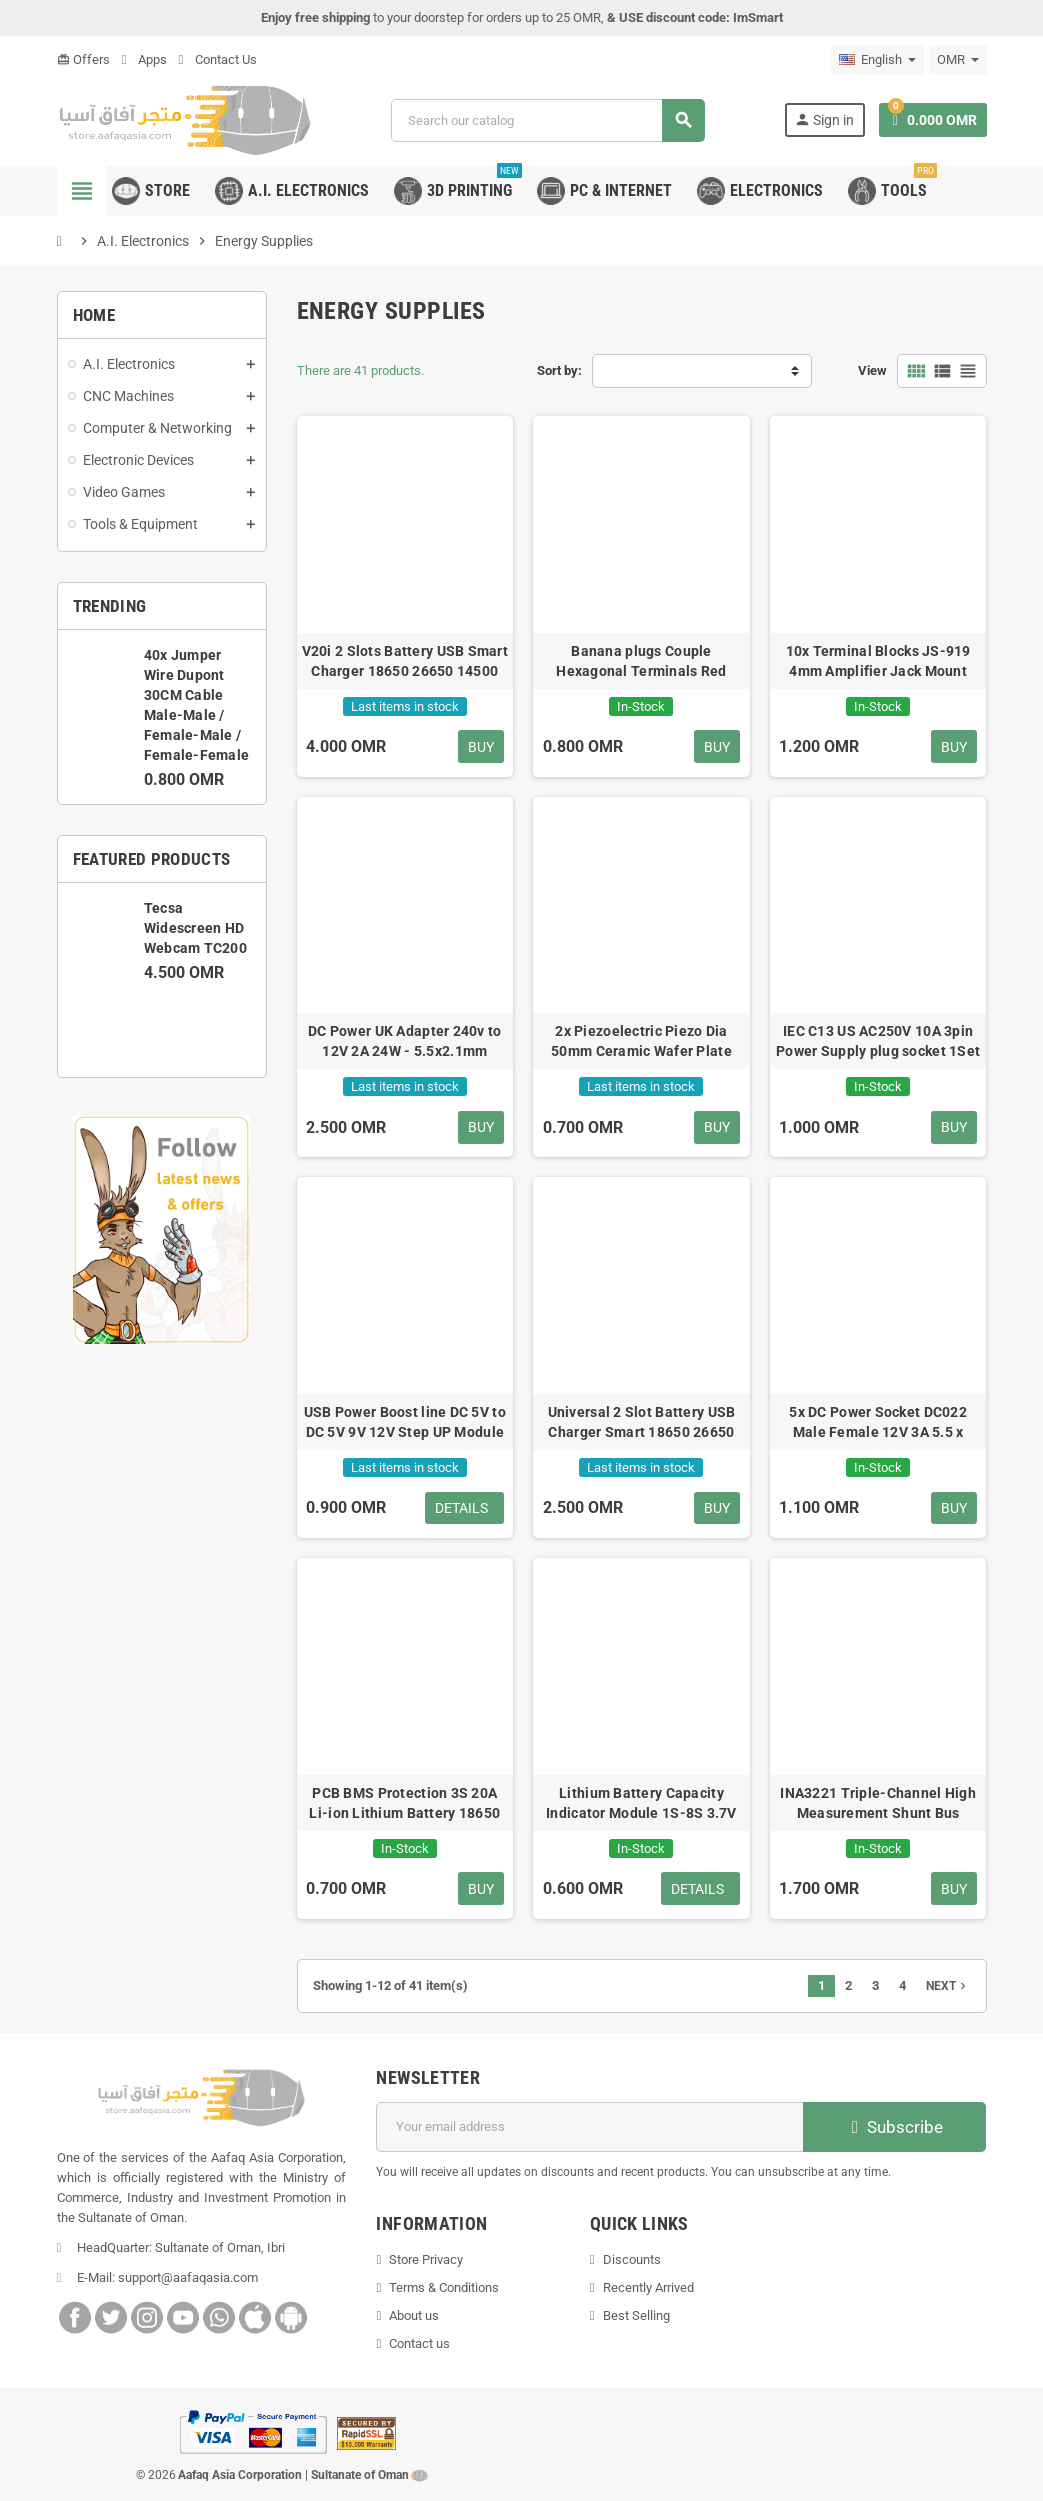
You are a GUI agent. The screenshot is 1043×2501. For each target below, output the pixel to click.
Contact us (419, 2343)
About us (414, 2315)
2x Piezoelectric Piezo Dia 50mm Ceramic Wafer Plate (641, 1041)
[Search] (547, 120)
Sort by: (559, 370)
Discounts (632, 2259)
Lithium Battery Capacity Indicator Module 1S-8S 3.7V (641, 1803)
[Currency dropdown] (958, 60)
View (872, 370)
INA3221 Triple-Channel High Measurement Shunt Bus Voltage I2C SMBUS (878, 1804)
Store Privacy (426, 2259)
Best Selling (636, 2315)
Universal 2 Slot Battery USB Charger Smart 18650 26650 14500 (642, 1423)
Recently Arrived (648, 2287)
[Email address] (590, 2127)
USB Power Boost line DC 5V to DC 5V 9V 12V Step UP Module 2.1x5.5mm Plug (405, 1423)
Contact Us (218, 59)
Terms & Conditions (444, 2287)
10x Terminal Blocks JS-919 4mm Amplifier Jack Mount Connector (878, 662)
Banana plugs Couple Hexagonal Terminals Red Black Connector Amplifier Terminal (641, 662)
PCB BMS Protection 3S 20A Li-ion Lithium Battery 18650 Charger (404, 1804)
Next (948, 1986)
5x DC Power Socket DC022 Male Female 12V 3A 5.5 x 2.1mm (878, 1423)
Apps (144, 59)
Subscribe (894, 2127)
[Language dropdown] (877, 60)
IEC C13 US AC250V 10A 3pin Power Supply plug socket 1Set (878, 1041)
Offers (83, 59)
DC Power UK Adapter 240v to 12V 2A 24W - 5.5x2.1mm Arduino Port (405, 1042)
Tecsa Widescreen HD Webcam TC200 (195, 928)
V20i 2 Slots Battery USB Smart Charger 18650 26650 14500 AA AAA (405, 662)
